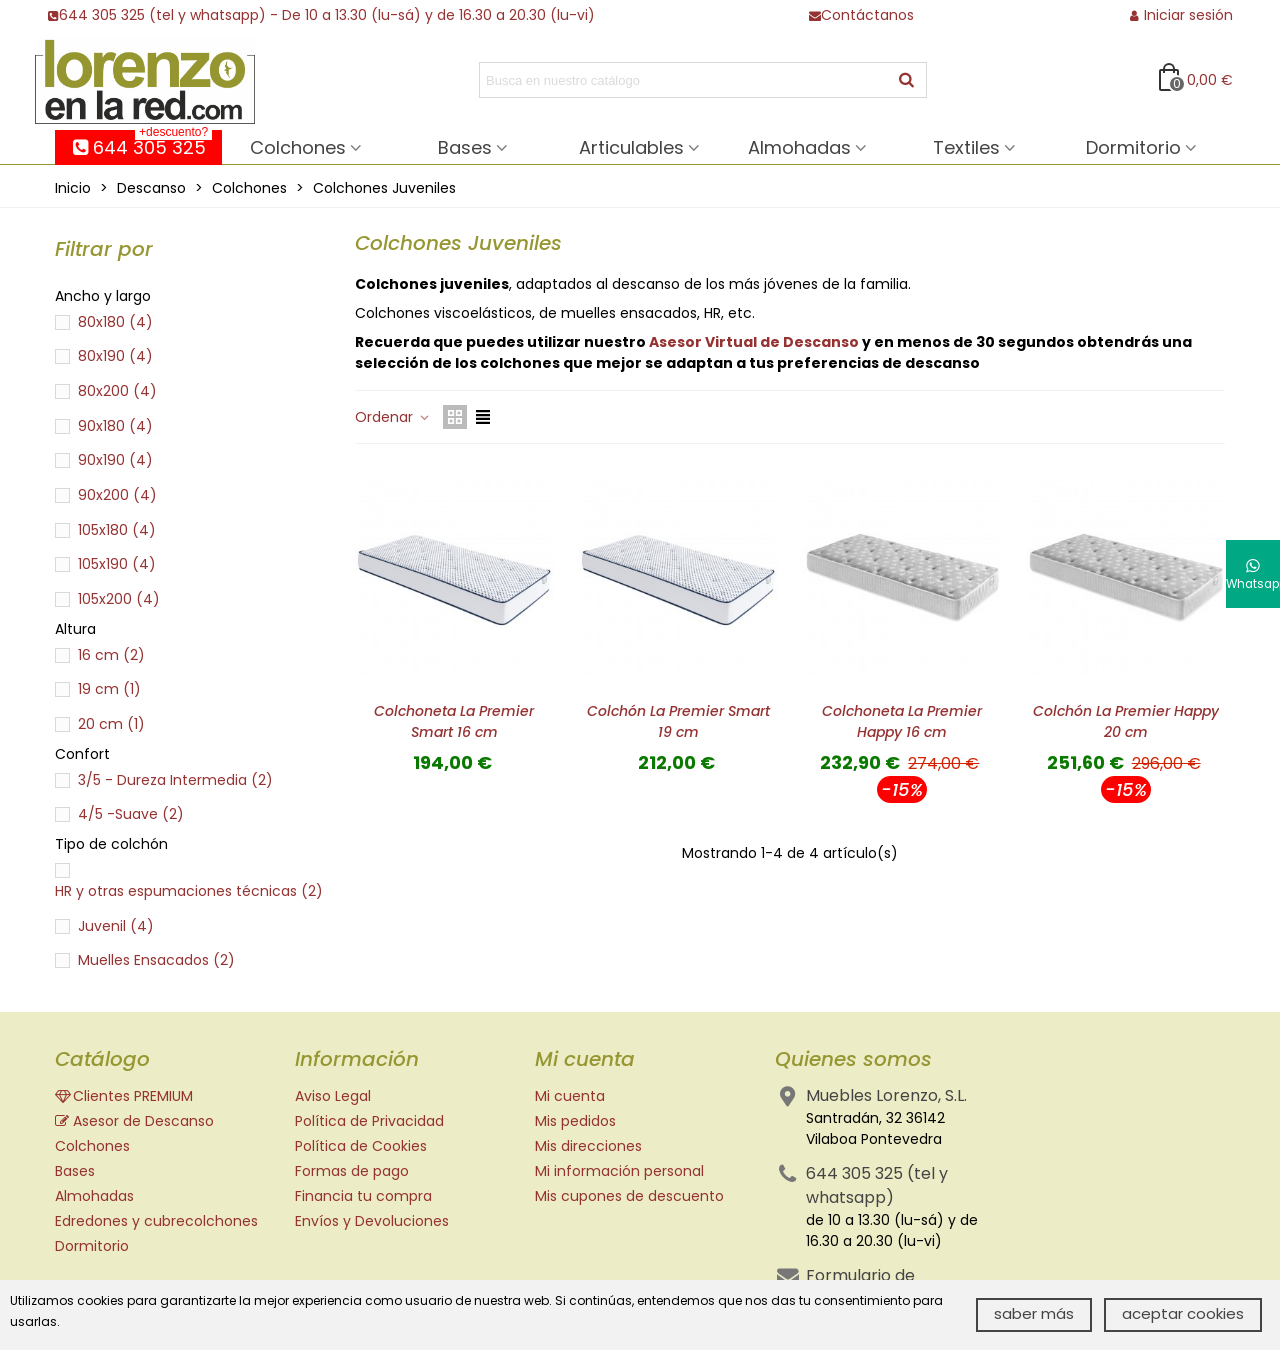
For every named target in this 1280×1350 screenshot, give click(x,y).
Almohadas (799, 147)
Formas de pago (352, 1171)
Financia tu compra (363, 1196)
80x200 (117, 391)
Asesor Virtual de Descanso (754, 342)
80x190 (115, 356)
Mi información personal (619, 1171)
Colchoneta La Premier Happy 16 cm (902, 721)
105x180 (117, 530)
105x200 (119, 599)
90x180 (115, 426)
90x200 (117, 495)
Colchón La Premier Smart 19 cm (678, 721)
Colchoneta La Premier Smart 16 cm (454, 721)
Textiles (966, 147)
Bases (465, 147)
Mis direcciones (588, 1146)
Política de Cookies (361, 1146)
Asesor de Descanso (134, 1121)
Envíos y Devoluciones (372, 1221)
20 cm (111, 724)
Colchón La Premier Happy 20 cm (1126, 721)
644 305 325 (141, 145)
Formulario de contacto (860, 1287)
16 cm (111, 655)
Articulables (631, 147)
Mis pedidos (575, 1121)
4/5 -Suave (131, 814)
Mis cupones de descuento (629, 1196)
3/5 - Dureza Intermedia (175, 780)
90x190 (115, 460)
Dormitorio (1133, 147)
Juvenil (116, 926)
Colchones (298, 147)
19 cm (109, 689)
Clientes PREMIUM (124, 1096)
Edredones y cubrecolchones (156, 1221)
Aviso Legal (333, 1096)
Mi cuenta (570, 1096)
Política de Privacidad (369, 1121)
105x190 (117, 564)
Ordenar (393, 417)
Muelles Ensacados (156, 960)
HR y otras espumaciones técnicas (189, 891)
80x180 (115, 322)
